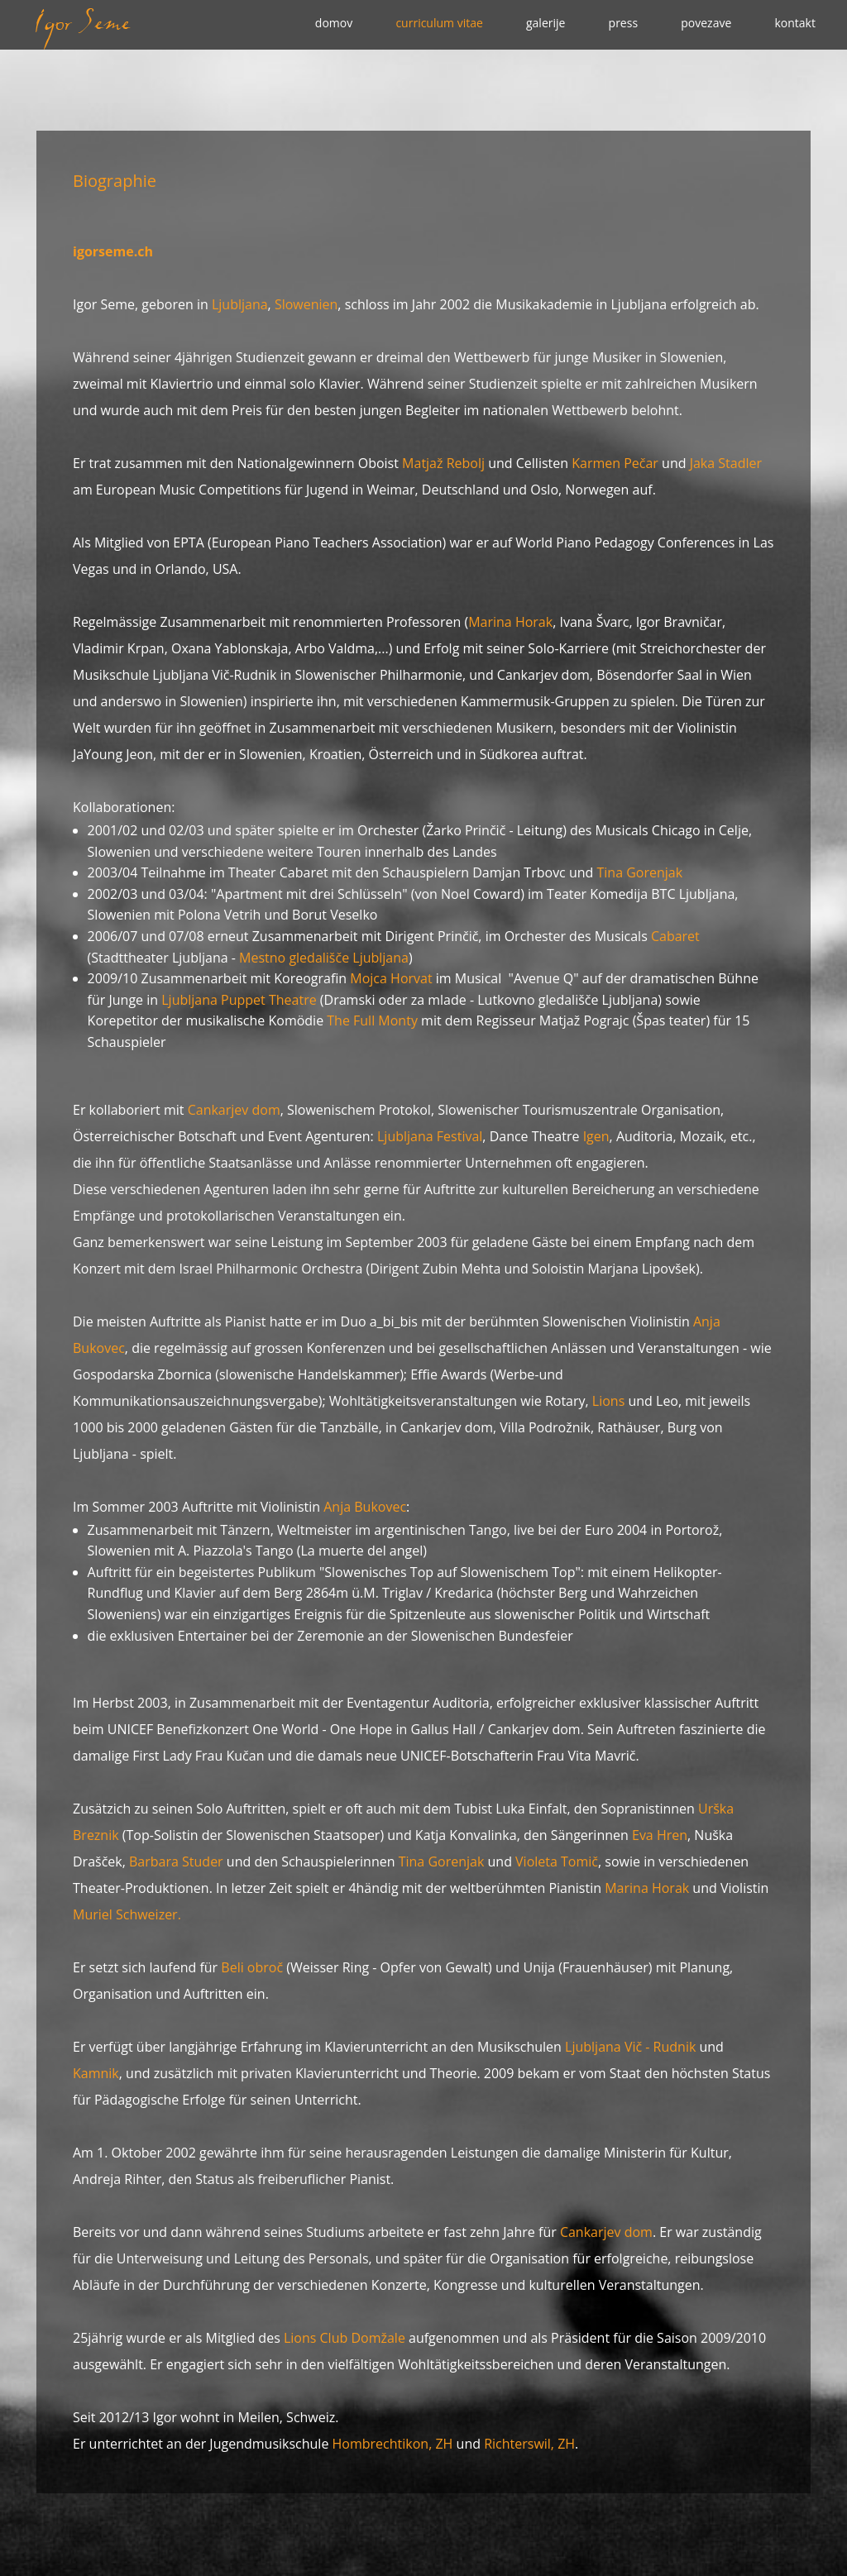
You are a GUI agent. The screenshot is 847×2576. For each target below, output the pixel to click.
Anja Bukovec (364, 1507)
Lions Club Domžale (344, 2338)
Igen (596, 1136)
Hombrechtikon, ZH (395, 2444)
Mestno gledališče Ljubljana (324, 958)
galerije (545, 23)
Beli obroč (252, 1967)
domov (333, 23)
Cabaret (675, 936)
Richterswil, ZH (529, 2444)
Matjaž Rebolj (443, 463)
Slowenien (306, 304)
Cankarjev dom (234, 1110)
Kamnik (96, 2073)
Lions (608, 1401)
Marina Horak (510, 622)
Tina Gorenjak (640, 872)
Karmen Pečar (615, 463)
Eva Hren (659, 1835)
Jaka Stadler (726, 463)
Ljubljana (240, 304)
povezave (706, 23)
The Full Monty (372, 1020)
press (624, 23)
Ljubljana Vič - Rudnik (630, 2047)
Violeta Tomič (556, 1861)
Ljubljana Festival (429, 1136)
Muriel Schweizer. (127, 1914)
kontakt (794, 23)
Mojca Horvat (391, 978)
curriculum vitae (438, 23)
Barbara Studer (176, 1861)
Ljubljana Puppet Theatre (240, 1000)
